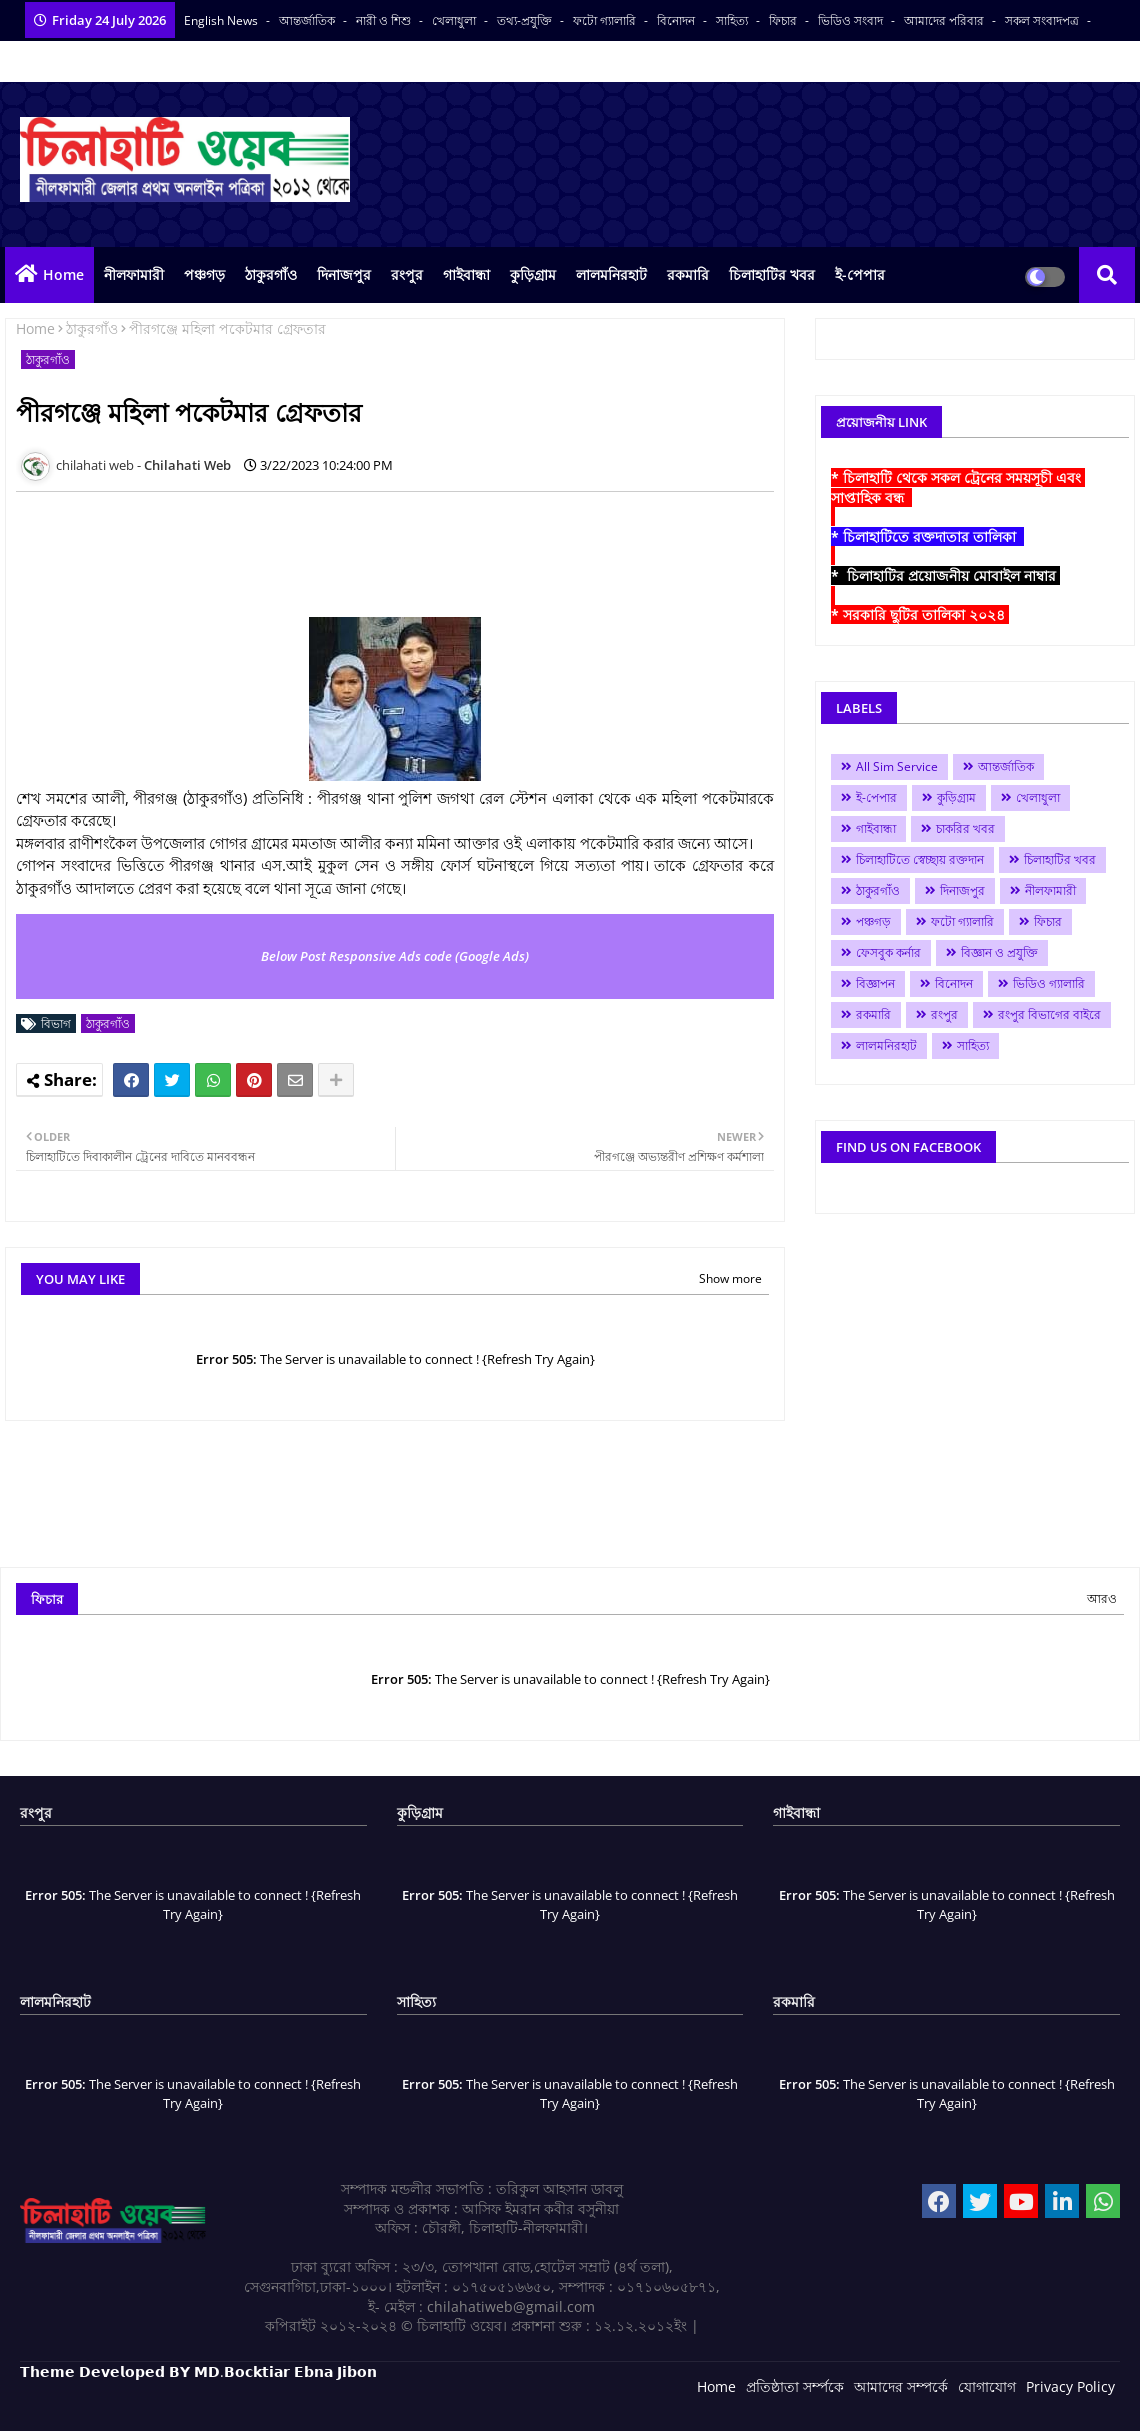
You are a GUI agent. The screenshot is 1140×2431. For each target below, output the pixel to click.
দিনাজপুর (344, 274)
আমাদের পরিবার (945, 20)
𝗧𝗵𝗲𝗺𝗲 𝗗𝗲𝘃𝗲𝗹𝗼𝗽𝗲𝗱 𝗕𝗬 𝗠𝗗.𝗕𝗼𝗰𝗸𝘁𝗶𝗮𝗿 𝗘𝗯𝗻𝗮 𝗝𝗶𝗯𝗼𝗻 (198, 2371)
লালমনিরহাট (611, 274)
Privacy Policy (1070, 2386)
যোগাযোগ (987, 2386)
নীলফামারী (134, 274)
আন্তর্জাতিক (308, 20)
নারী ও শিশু (385, 20)
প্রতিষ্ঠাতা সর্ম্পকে (795, 2386)
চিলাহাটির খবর (772, 274)
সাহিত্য (733, 20)
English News (222, 20)
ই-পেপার (860, 274)
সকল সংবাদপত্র (1043, 20)
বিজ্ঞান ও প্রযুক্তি (999, 952)
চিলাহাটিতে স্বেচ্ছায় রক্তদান (920, 859)
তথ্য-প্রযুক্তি (526, 20)
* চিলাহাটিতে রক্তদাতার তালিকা (927, 536)
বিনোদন (677, 20)
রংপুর (407, 274)
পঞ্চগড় (204, 274)
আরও (1102, 1598)
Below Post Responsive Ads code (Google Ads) (395, 956)
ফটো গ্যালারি (606, 20)
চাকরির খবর (965, 828)
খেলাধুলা (455, 20)
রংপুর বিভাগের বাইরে (1049, 1014)
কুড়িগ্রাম (533, 274)
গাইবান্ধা (466, 274)
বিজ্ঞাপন (875, 983)
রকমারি (688, 274)
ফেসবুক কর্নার (888, 952)
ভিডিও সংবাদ (852, 20)
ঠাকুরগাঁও (271, 274)
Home (63, 274)
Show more (730, 1278)
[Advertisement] (380, 552)
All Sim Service (897, 766)
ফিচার (784, 20)
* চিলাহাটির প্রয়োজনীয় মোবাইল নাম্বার (945, 575)
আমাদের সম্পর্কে (901, 2386)
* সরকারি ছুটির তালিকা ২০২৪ (920, 614)
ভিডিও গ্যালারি (1049, 983)
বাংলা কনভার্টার (57, 61)
